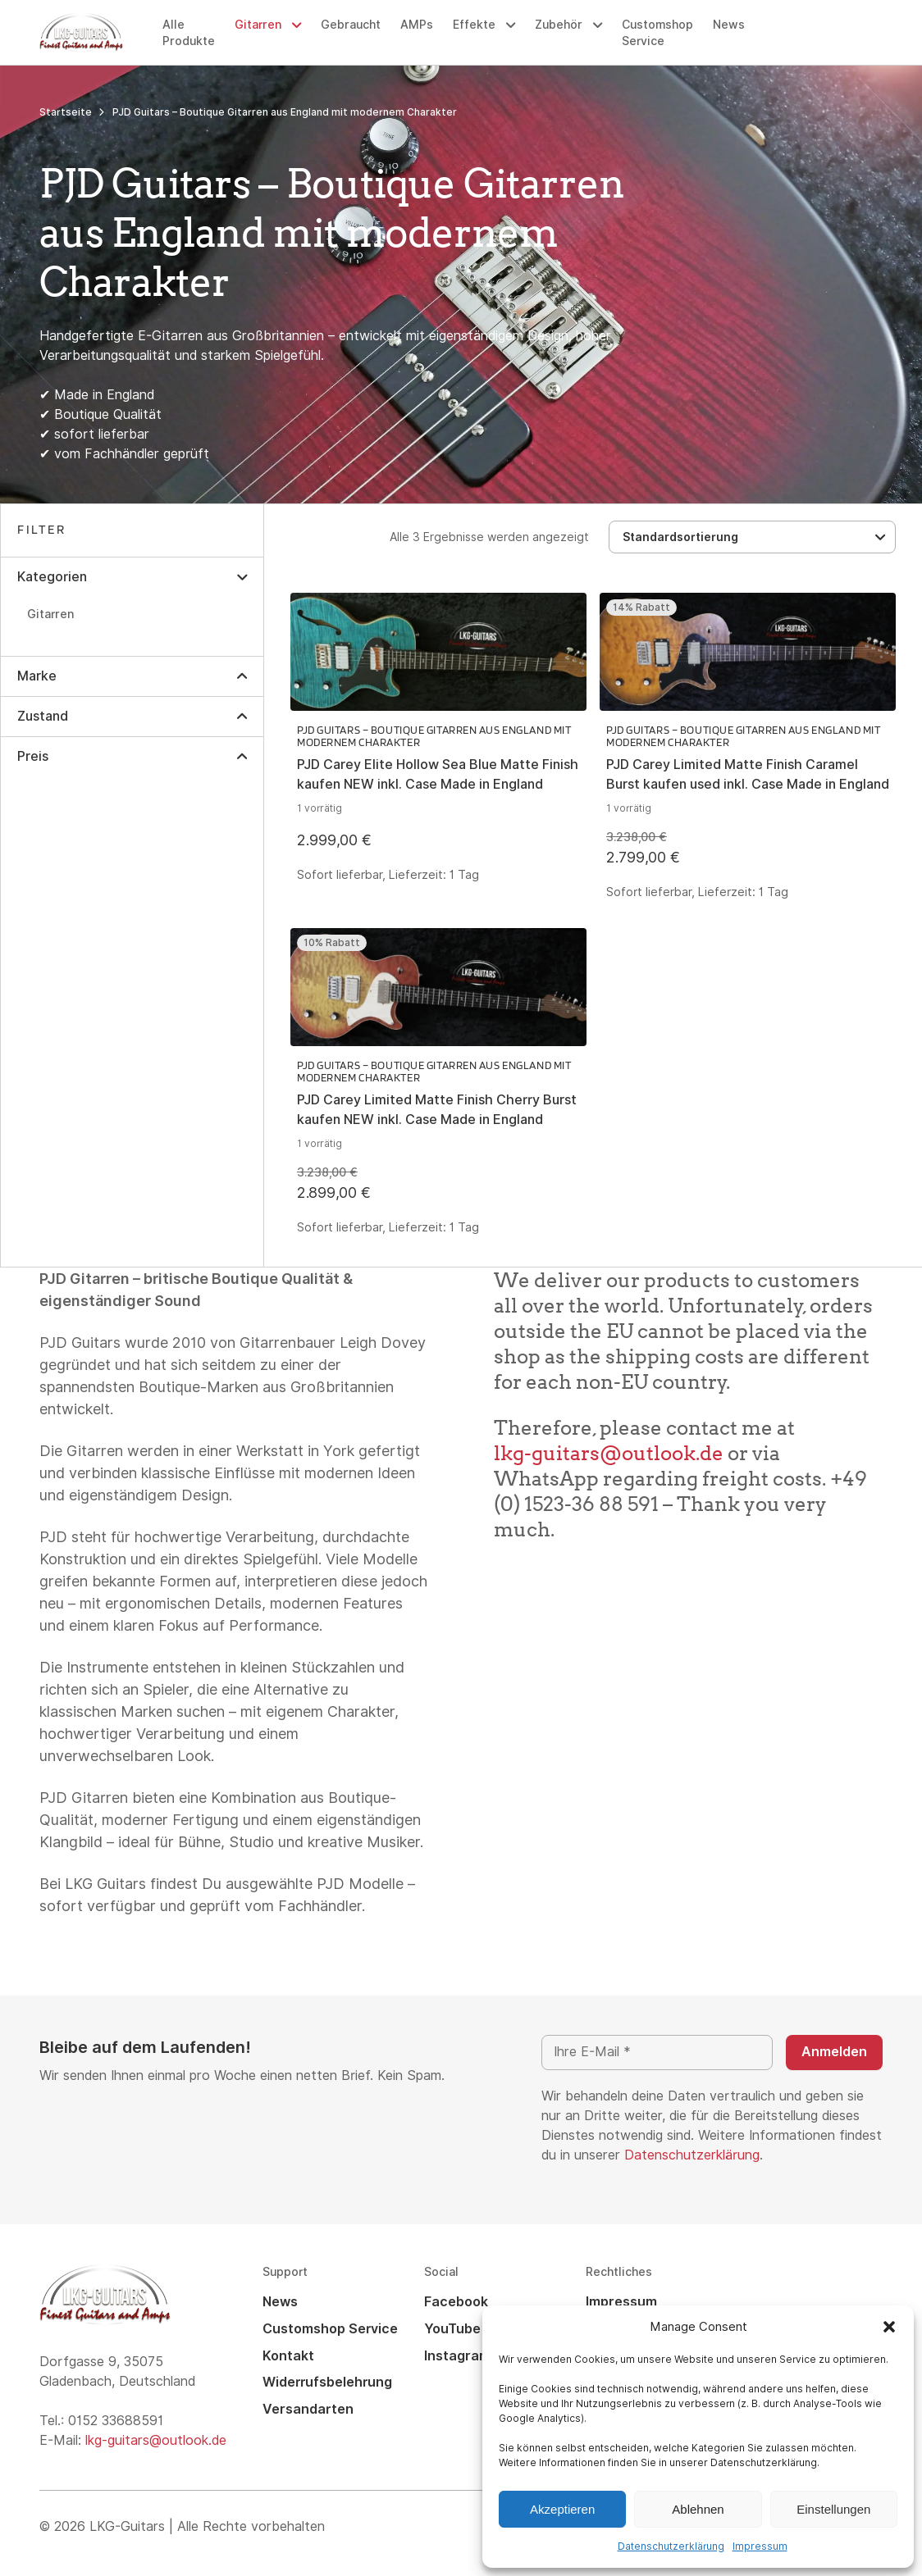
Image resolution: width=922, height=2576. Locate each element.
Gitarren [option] (50, 614)
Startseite (65, 112)
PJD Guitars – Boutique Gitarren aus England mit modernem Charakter (434, 736)
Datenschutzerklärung (671, 2546)
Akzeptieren (562, 2509)
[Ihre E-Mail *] (657, 2053)
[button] (889, 2327)
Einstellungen (833, 2509)
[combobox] (752, 537)
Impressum (760, 2546)
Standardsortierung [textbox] (680, 537)
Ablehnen (697, 2509)
